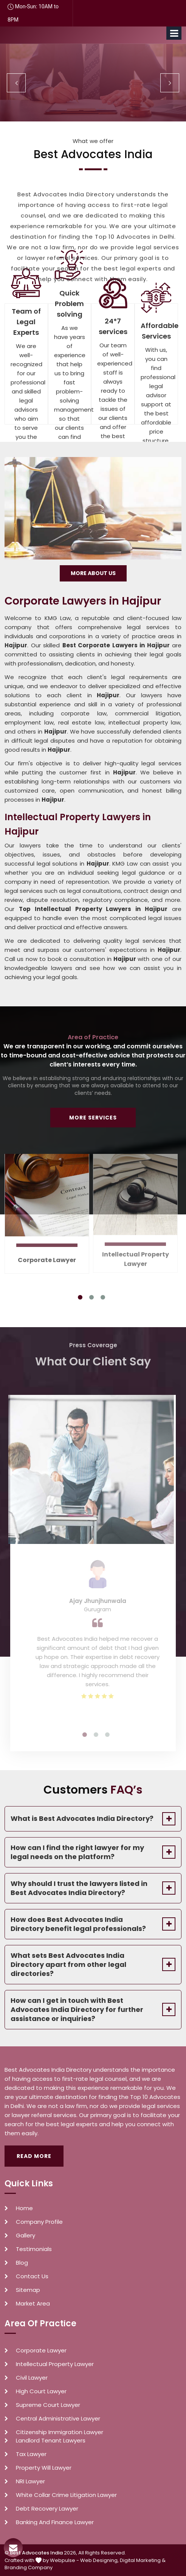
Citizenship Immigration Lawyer (59, 2432)
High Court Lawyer (41, 2391)
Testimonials (34, 2249)
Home (24, 2208)
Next (169, 82)
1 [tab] (80, 1297)
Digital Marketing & (143, 2560)
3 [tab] (103, 1297)
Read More (34, 2156)
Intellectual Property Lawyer (55, 2364)
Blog (22, 2263)
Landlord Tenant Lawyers (50, 2441)
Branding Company (29, 2567)
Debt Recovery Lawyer (47, 2509)
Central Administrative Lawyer (58, 2419)
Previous (16, 82)
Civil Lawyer (32, 2378)
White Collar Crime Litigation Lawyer (66, 2495)
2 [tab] (91, 1297)
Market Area (33, 2304)
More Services (93, 1117)
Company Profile (39, 2222)
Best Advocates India (36, 2552)
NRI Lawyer (30, 2481)
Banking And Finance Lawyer (55, 2522)
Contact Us (32, 2276)
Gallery (25, 2235)
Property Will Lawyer (43, 2468)
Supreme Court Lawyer (48, 2405)
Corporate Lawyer (47, 1255)
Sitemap (28, 2290)
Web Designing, (99, 2560)
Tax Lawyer (31, 2454)
